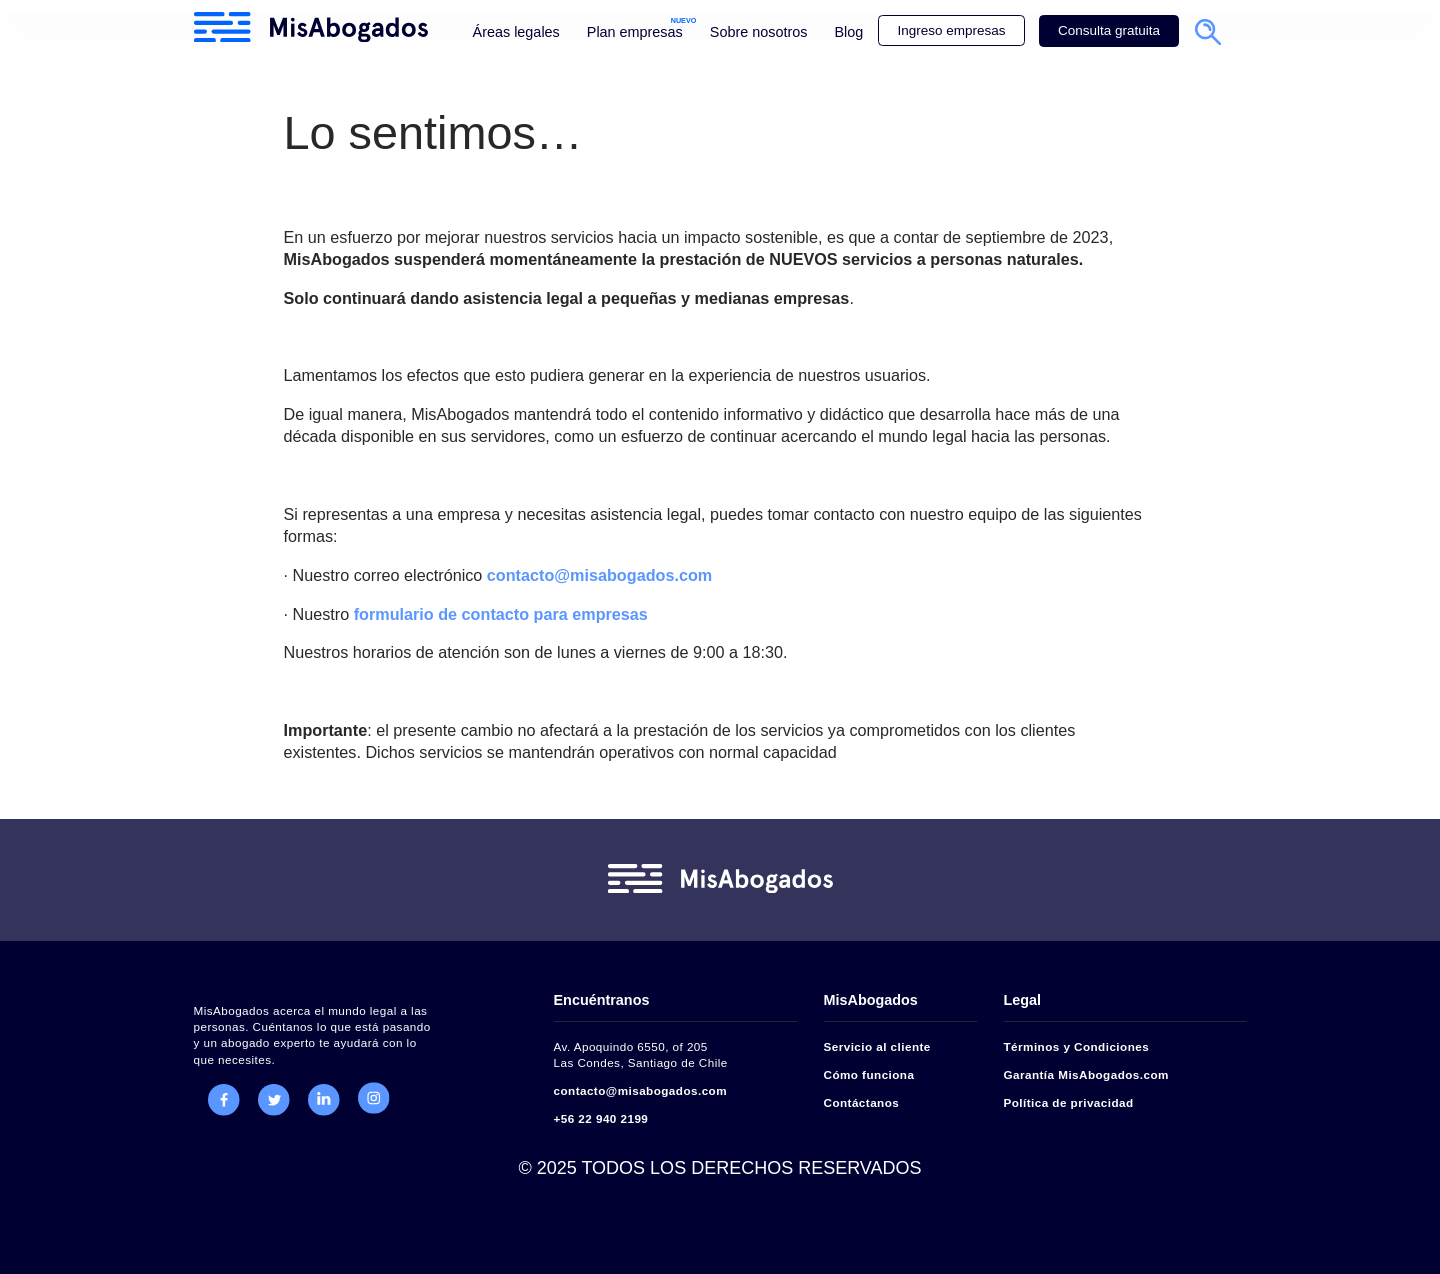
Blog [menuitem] (848, 32)
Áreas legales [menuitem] (516, 32)
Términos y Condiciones (1077, 1046)
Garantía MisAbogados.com (1086, 1074)
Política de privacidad (1069, 1102)
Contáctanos (862, 1102)
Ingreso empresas (951, 30)
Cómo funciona (869, 1074)
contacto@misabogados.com (599, 575)
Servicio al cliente (877, 1046)
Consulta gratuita (1109, 30)
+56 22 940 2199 (601, 1118)
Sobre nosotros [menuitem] (759, 32)
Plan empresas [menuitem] (635, 32)
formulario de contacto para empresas (501, 614)
